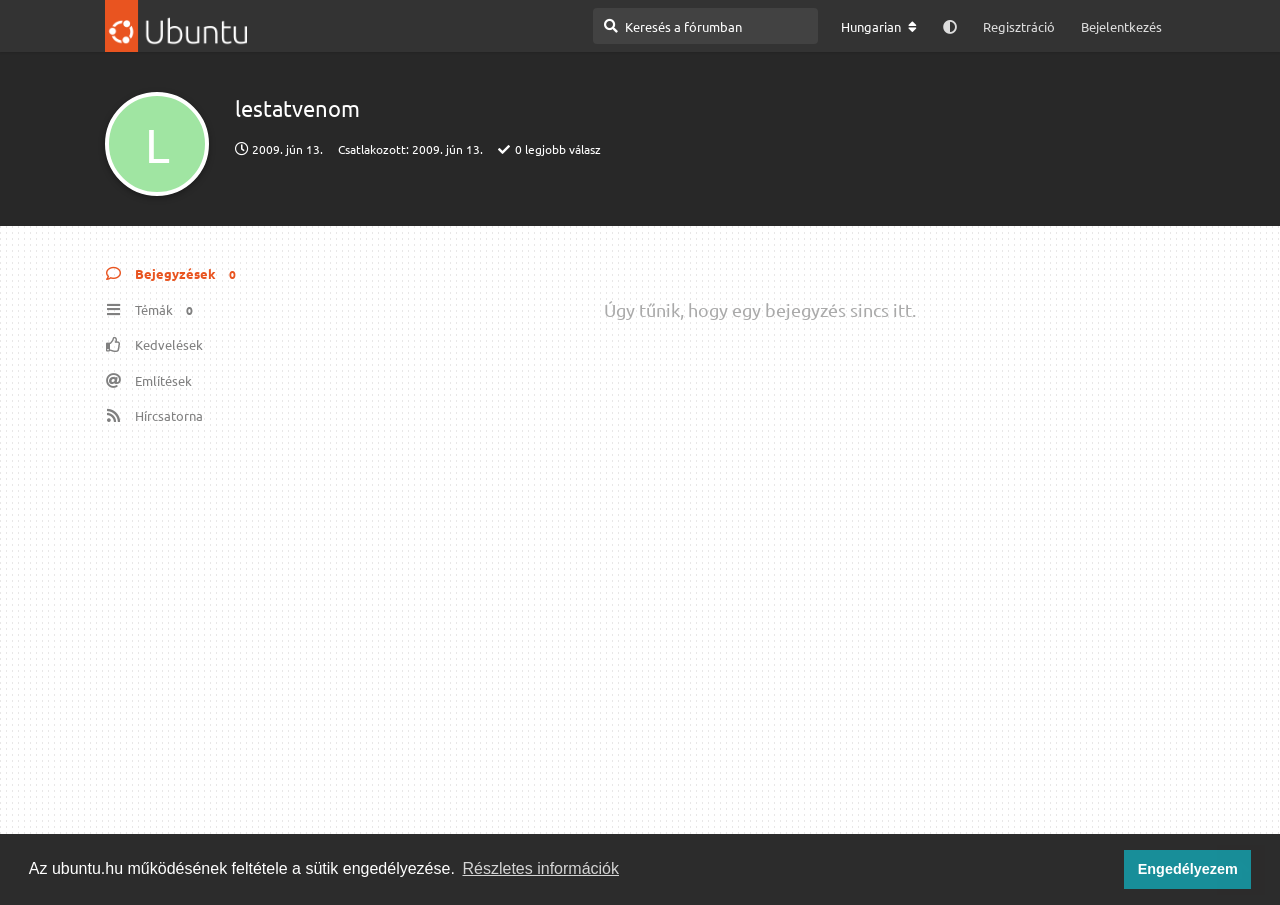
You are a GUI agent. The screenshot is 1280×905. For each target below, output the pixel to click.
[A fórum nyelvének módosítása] (879, 27)
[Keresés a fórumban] (705, 26)
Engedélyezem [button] (1188, 869)
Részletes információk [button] (541, 868)
